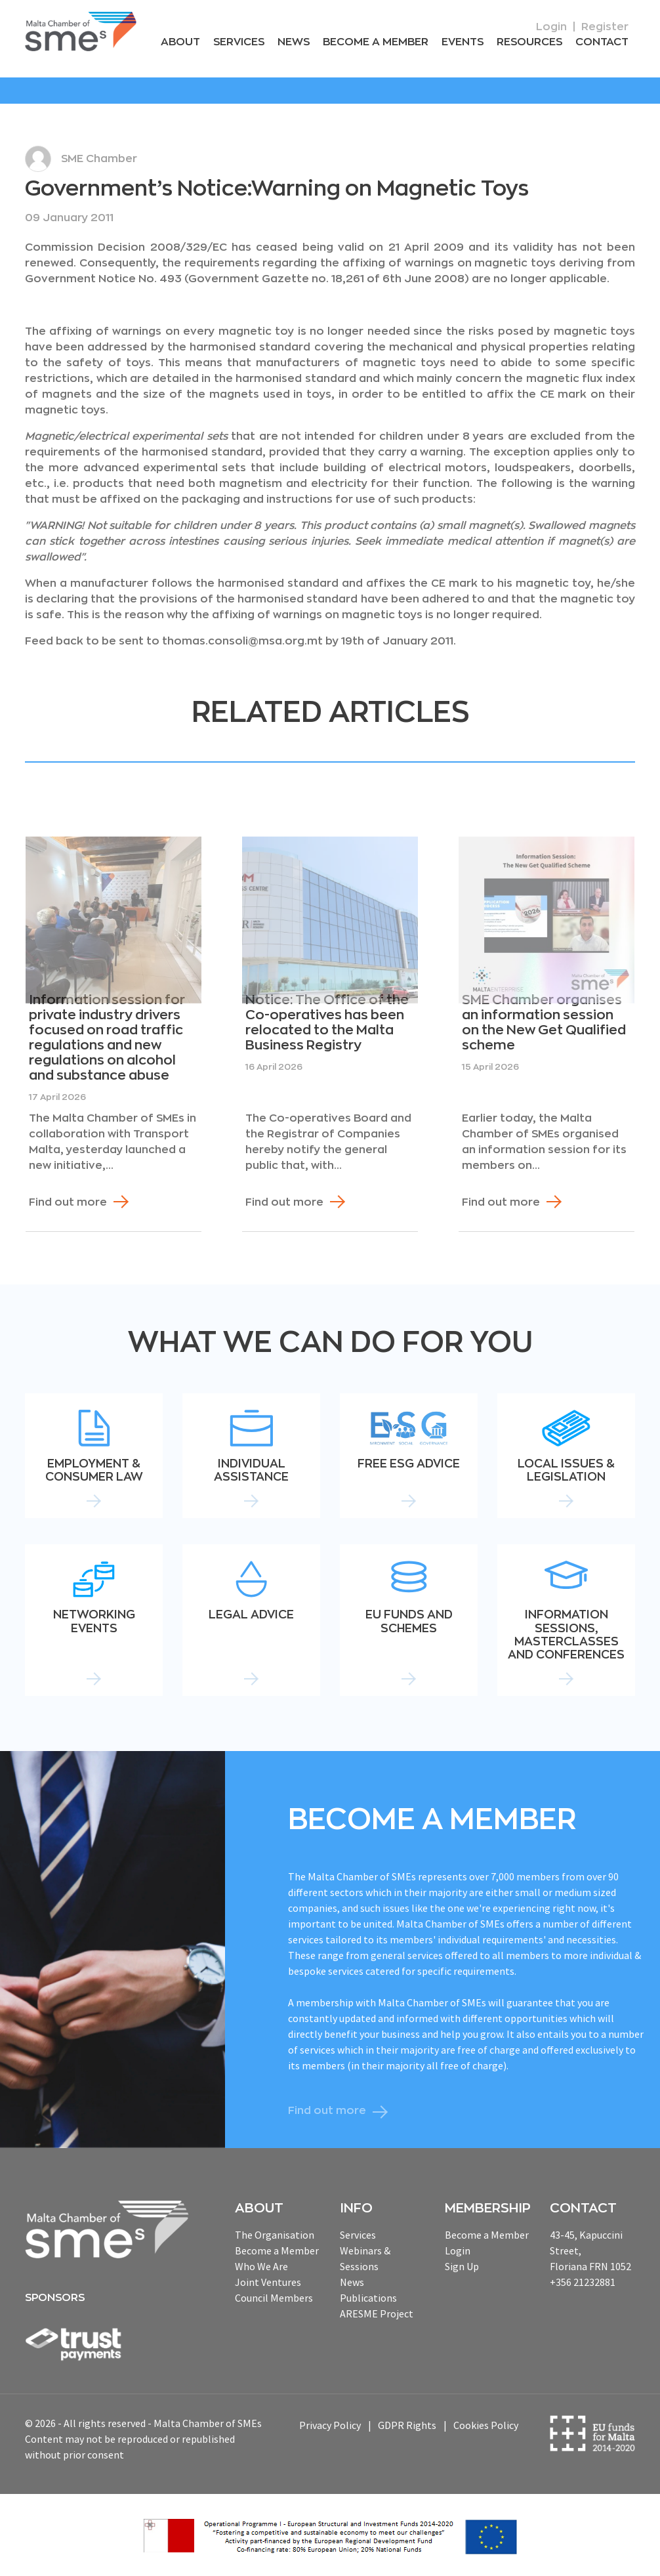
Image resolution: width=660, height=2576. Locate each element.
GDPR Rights (407, 2425)
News (294, 42)
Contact (602, 42)
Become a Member (375, 42)
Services (238, 42)
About (180, 42)
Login (551, 27)
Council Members (274, 2297)
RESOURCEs (529, 42)
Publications (368, 2297)
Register (605, 27)
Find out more (68, 1202)
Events (463, 42)
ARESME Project (376, 2313)
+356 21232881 (582, 2282)
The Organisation (274, 2234)
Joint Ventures (268, 2282)
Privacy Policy (330, 2425)
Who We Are (261, 2266)
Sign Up (462, 2266)
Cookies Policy (485, 2425)
